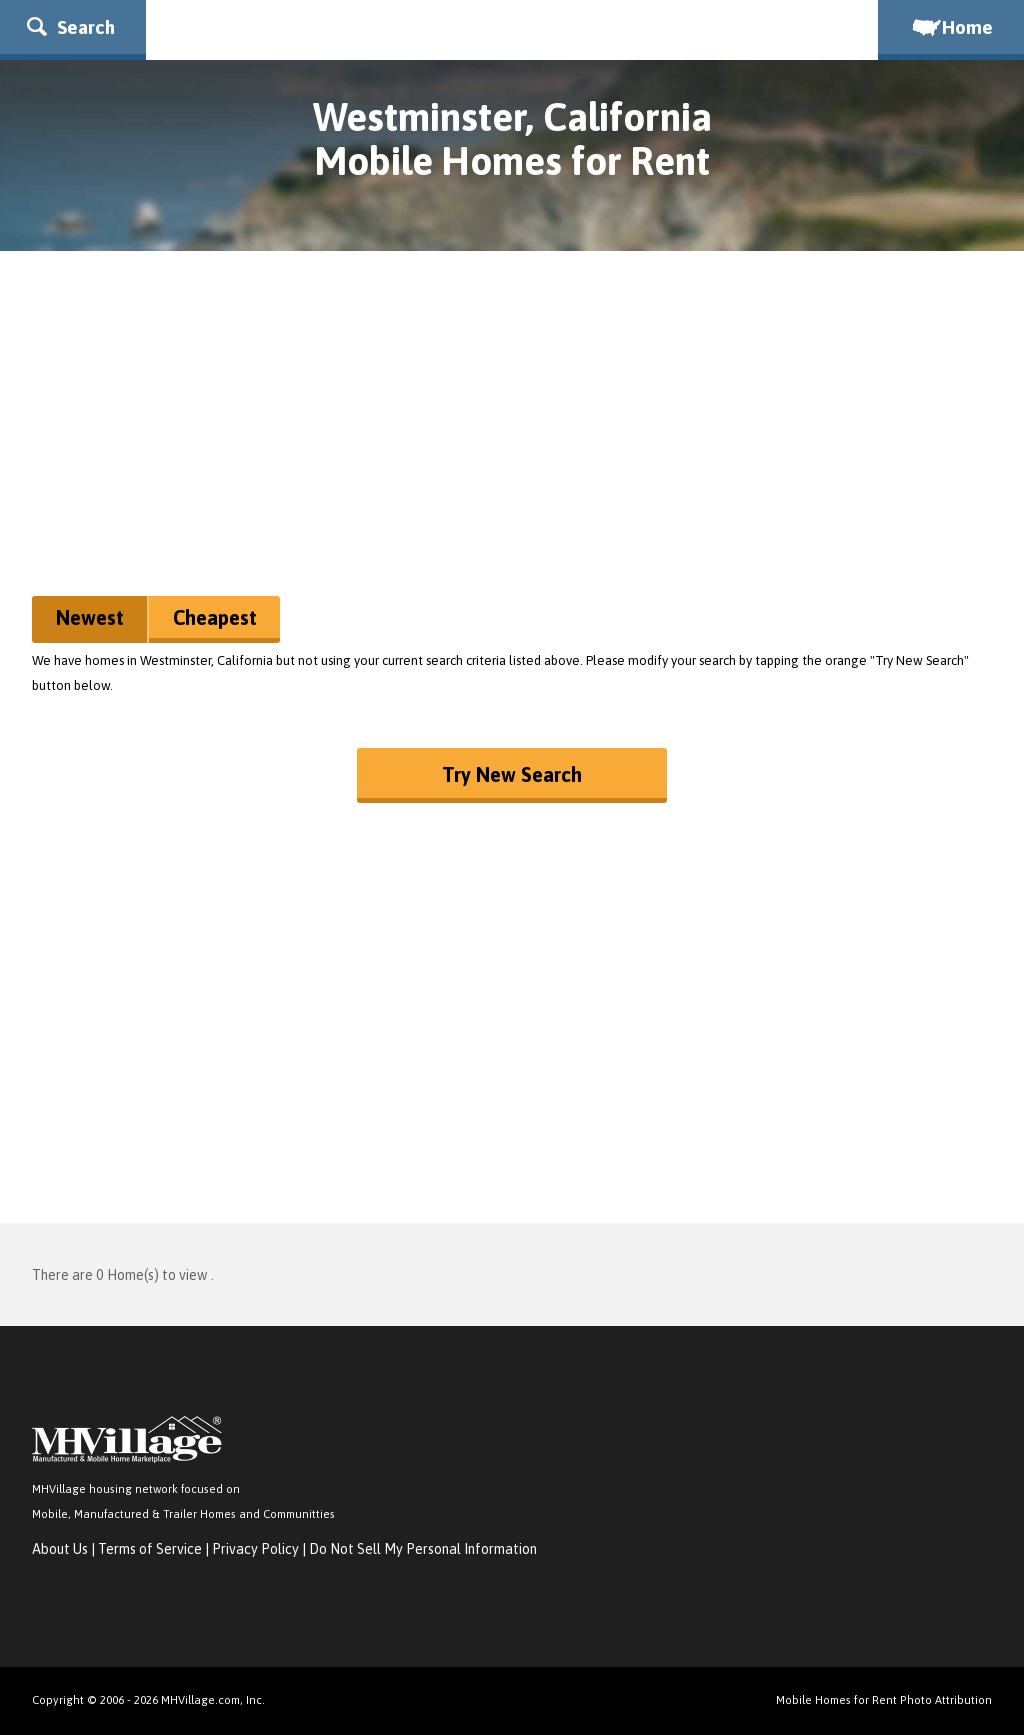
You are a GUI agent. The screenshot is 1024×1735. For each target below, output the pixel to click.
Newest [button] (90, 617)
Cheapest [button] (215, 617)
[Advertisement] (512, 431)
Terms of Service (150, 1549)
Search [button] (71, 27)
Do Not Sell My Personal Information (423, 1549)
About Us (60, 1549)
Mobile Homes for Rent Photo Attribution (884, 1699)
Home (951, 27)
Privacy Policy (255, 1549)
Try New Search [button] (512, 774)
